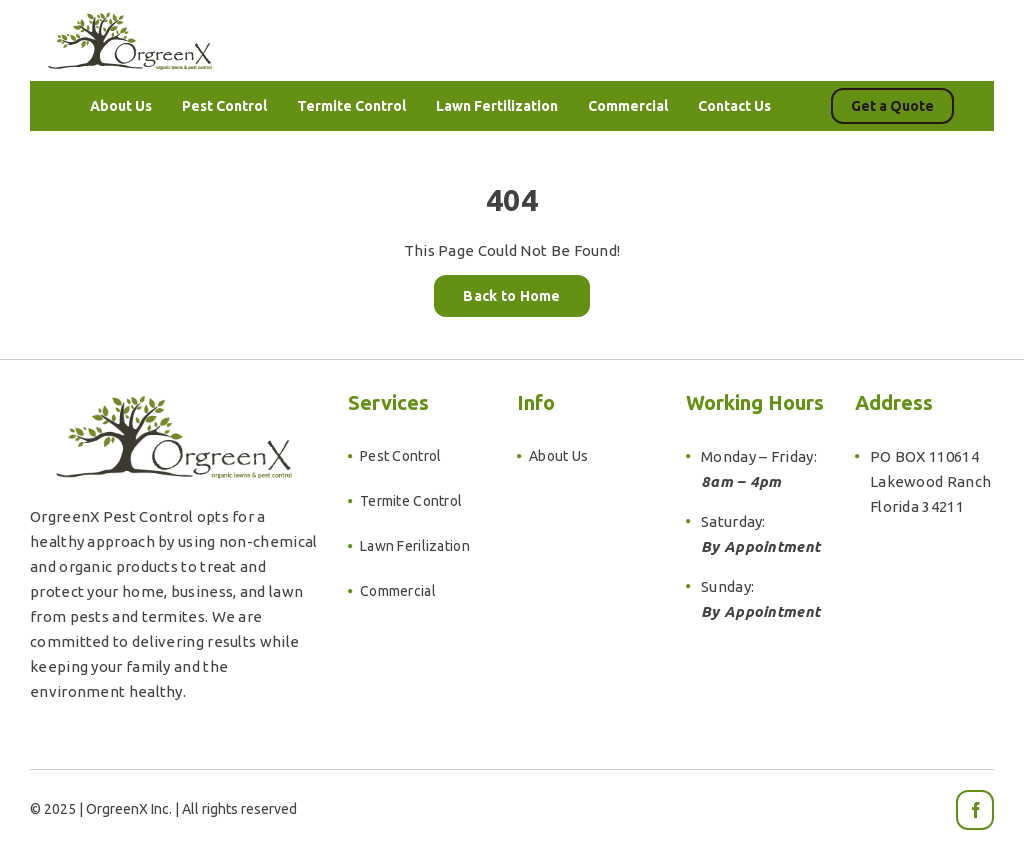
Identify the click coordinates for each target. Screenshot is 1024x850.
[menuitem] (121, 106)
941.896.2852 (901, 48)
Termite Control (411, 501)
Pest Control (400, 456)
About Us (558, 456)
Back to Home (511, 296)
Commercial (398, 591)
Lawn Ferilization (415, 546)
